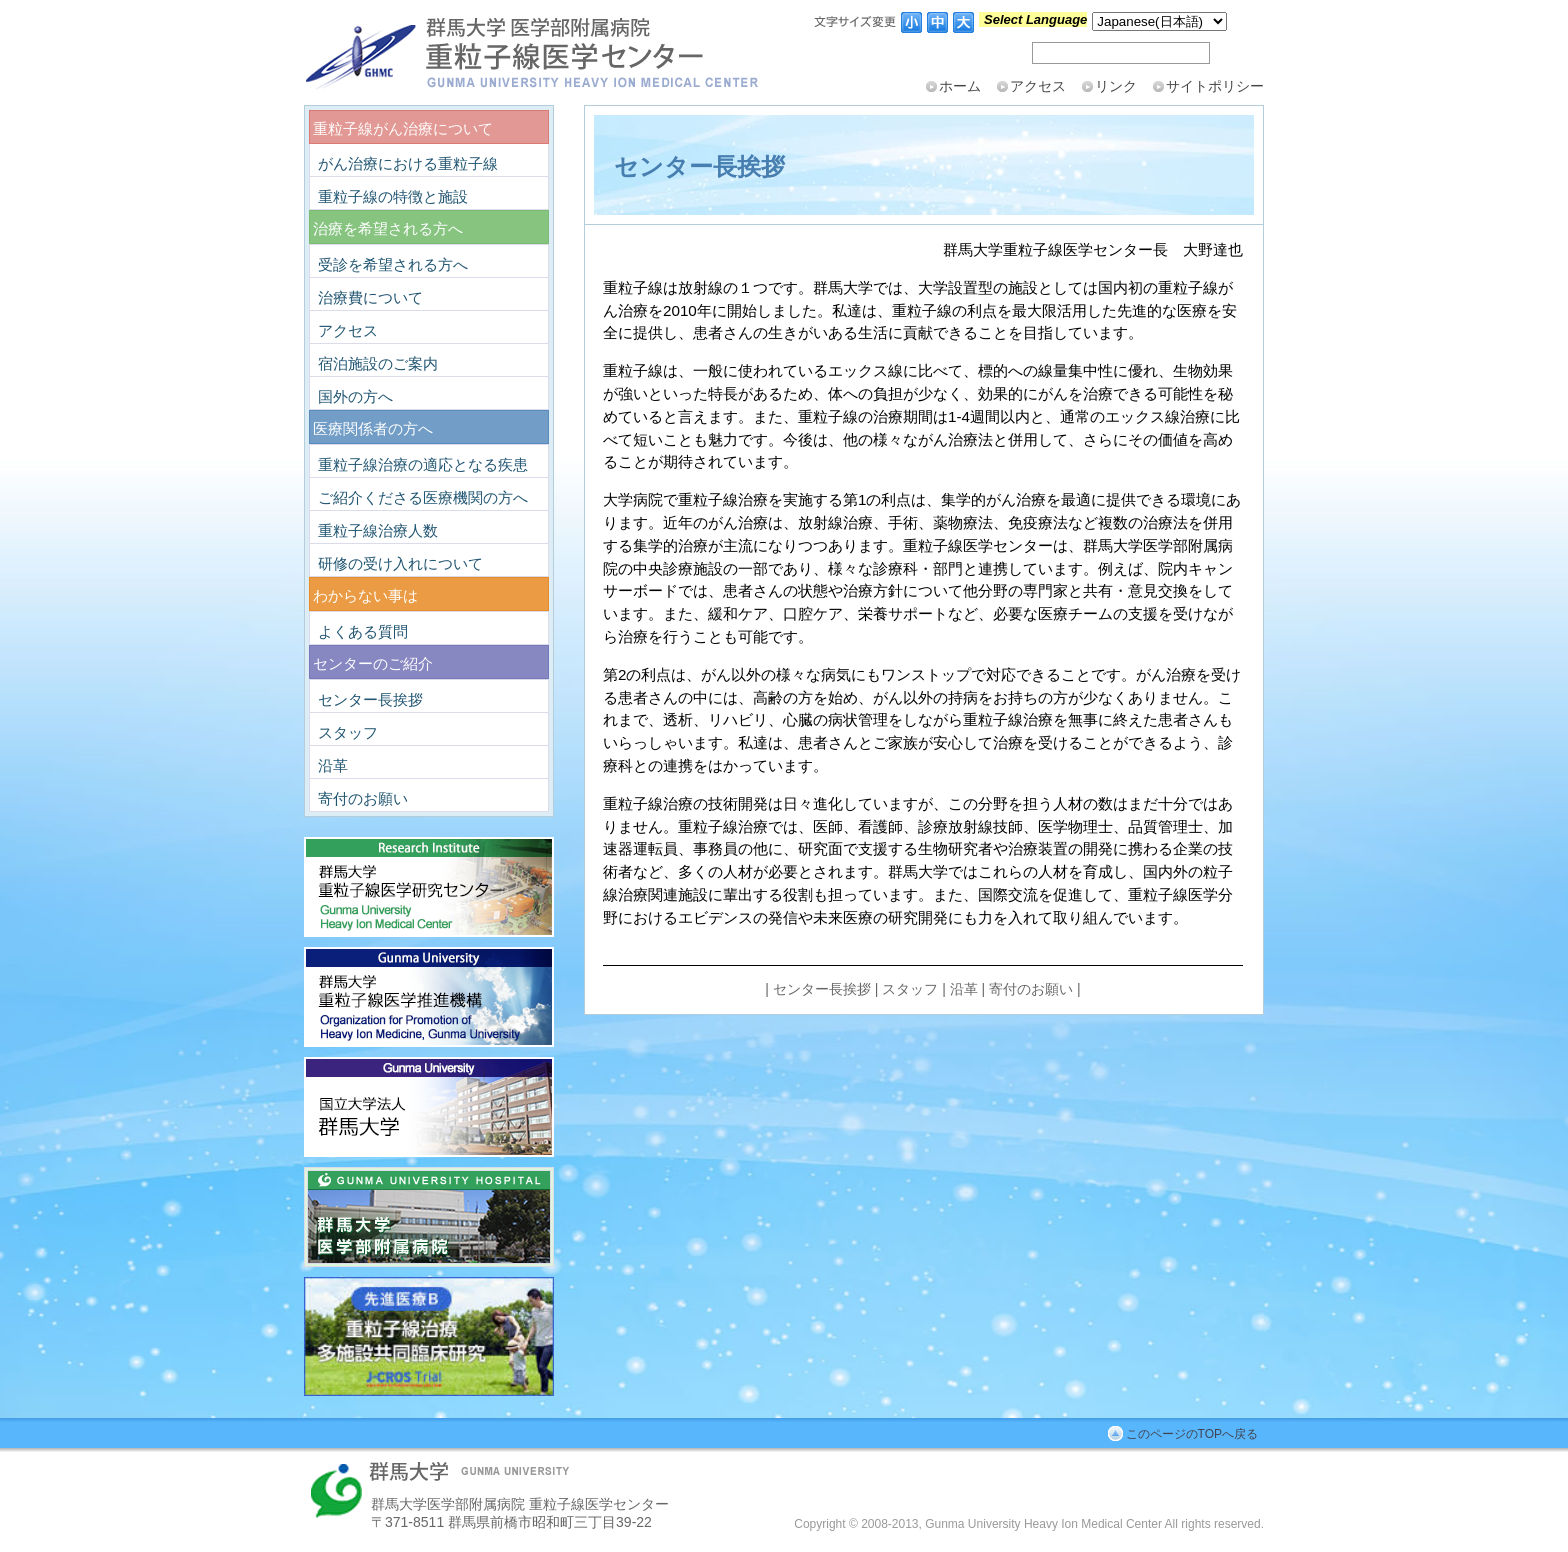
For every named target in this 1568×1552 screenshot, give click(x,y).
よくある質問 (363, 631)
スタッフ (910, 989)
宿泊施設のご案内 (378, 363)
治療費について (370, 297)
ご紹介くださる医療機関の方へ (423, 497)
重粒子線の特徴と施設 (393, 196)
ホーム (960, 86)
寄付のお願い (1031, 989)
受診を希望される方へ (393, 264)
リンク (1116, 86)
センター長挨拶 (822, 989)
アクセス (1038, 86)
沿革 (964, 989)
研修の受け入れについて (400, 563)
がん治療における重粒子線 (408, 163)
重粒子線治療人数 (378, 530)
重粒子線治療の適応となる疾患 (423, 464)
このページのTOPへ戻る (1192, 1434)
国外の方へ (355, 396)
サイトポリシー (1215, 86)
